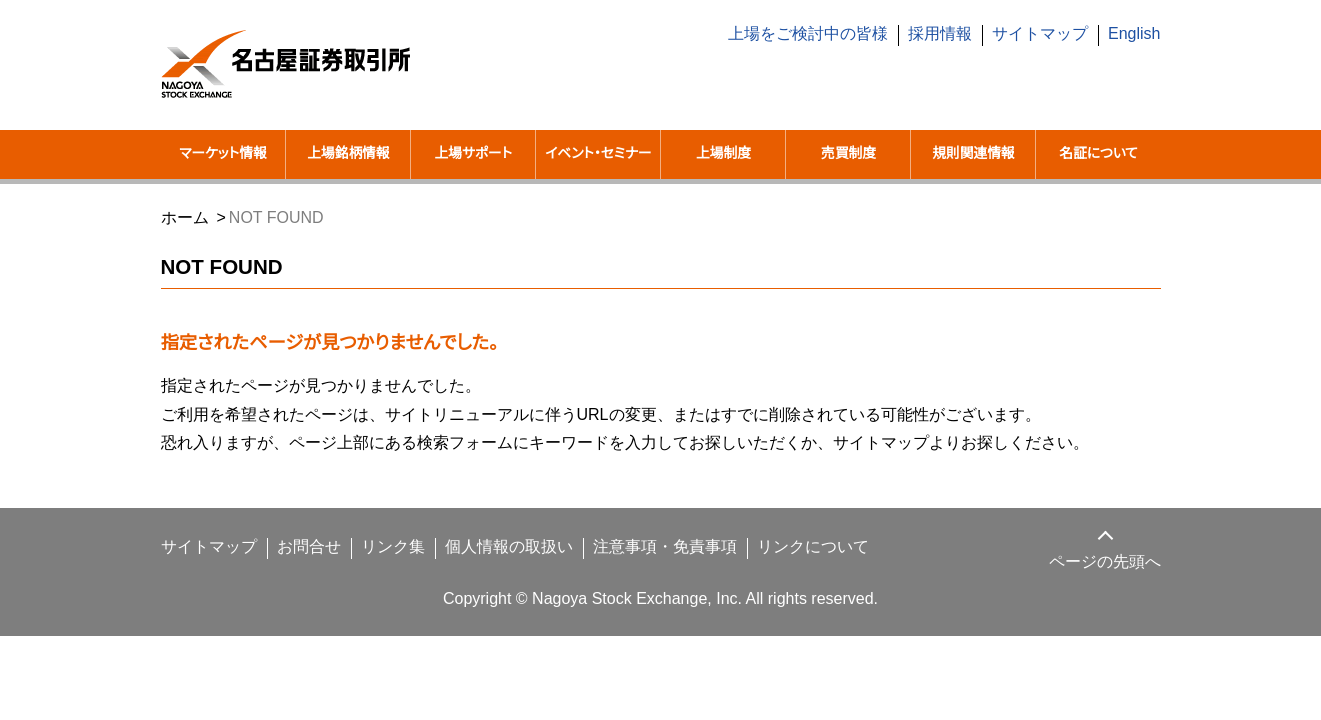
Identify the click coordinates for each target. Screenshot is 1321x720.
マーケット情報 (223, 154)
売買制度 (848, 154)
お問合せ (295, 572)
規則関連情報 (973, 154)
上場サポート (473, 154)
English (1134, 34)
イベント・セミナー (598, 166)
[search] (1011, 89)
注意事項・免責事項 (637, 572)
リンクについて (775, 572)
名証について (1098, 154)
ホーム (184, 242)
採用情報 (953, 34)
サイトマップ (1046, 34)
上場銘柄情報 (348, 154)
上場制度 (723, 154)
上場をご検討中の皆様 (823, 34)
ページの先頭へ (1106, 587)
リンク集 (374, 572)
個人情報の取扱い (486, 572)
